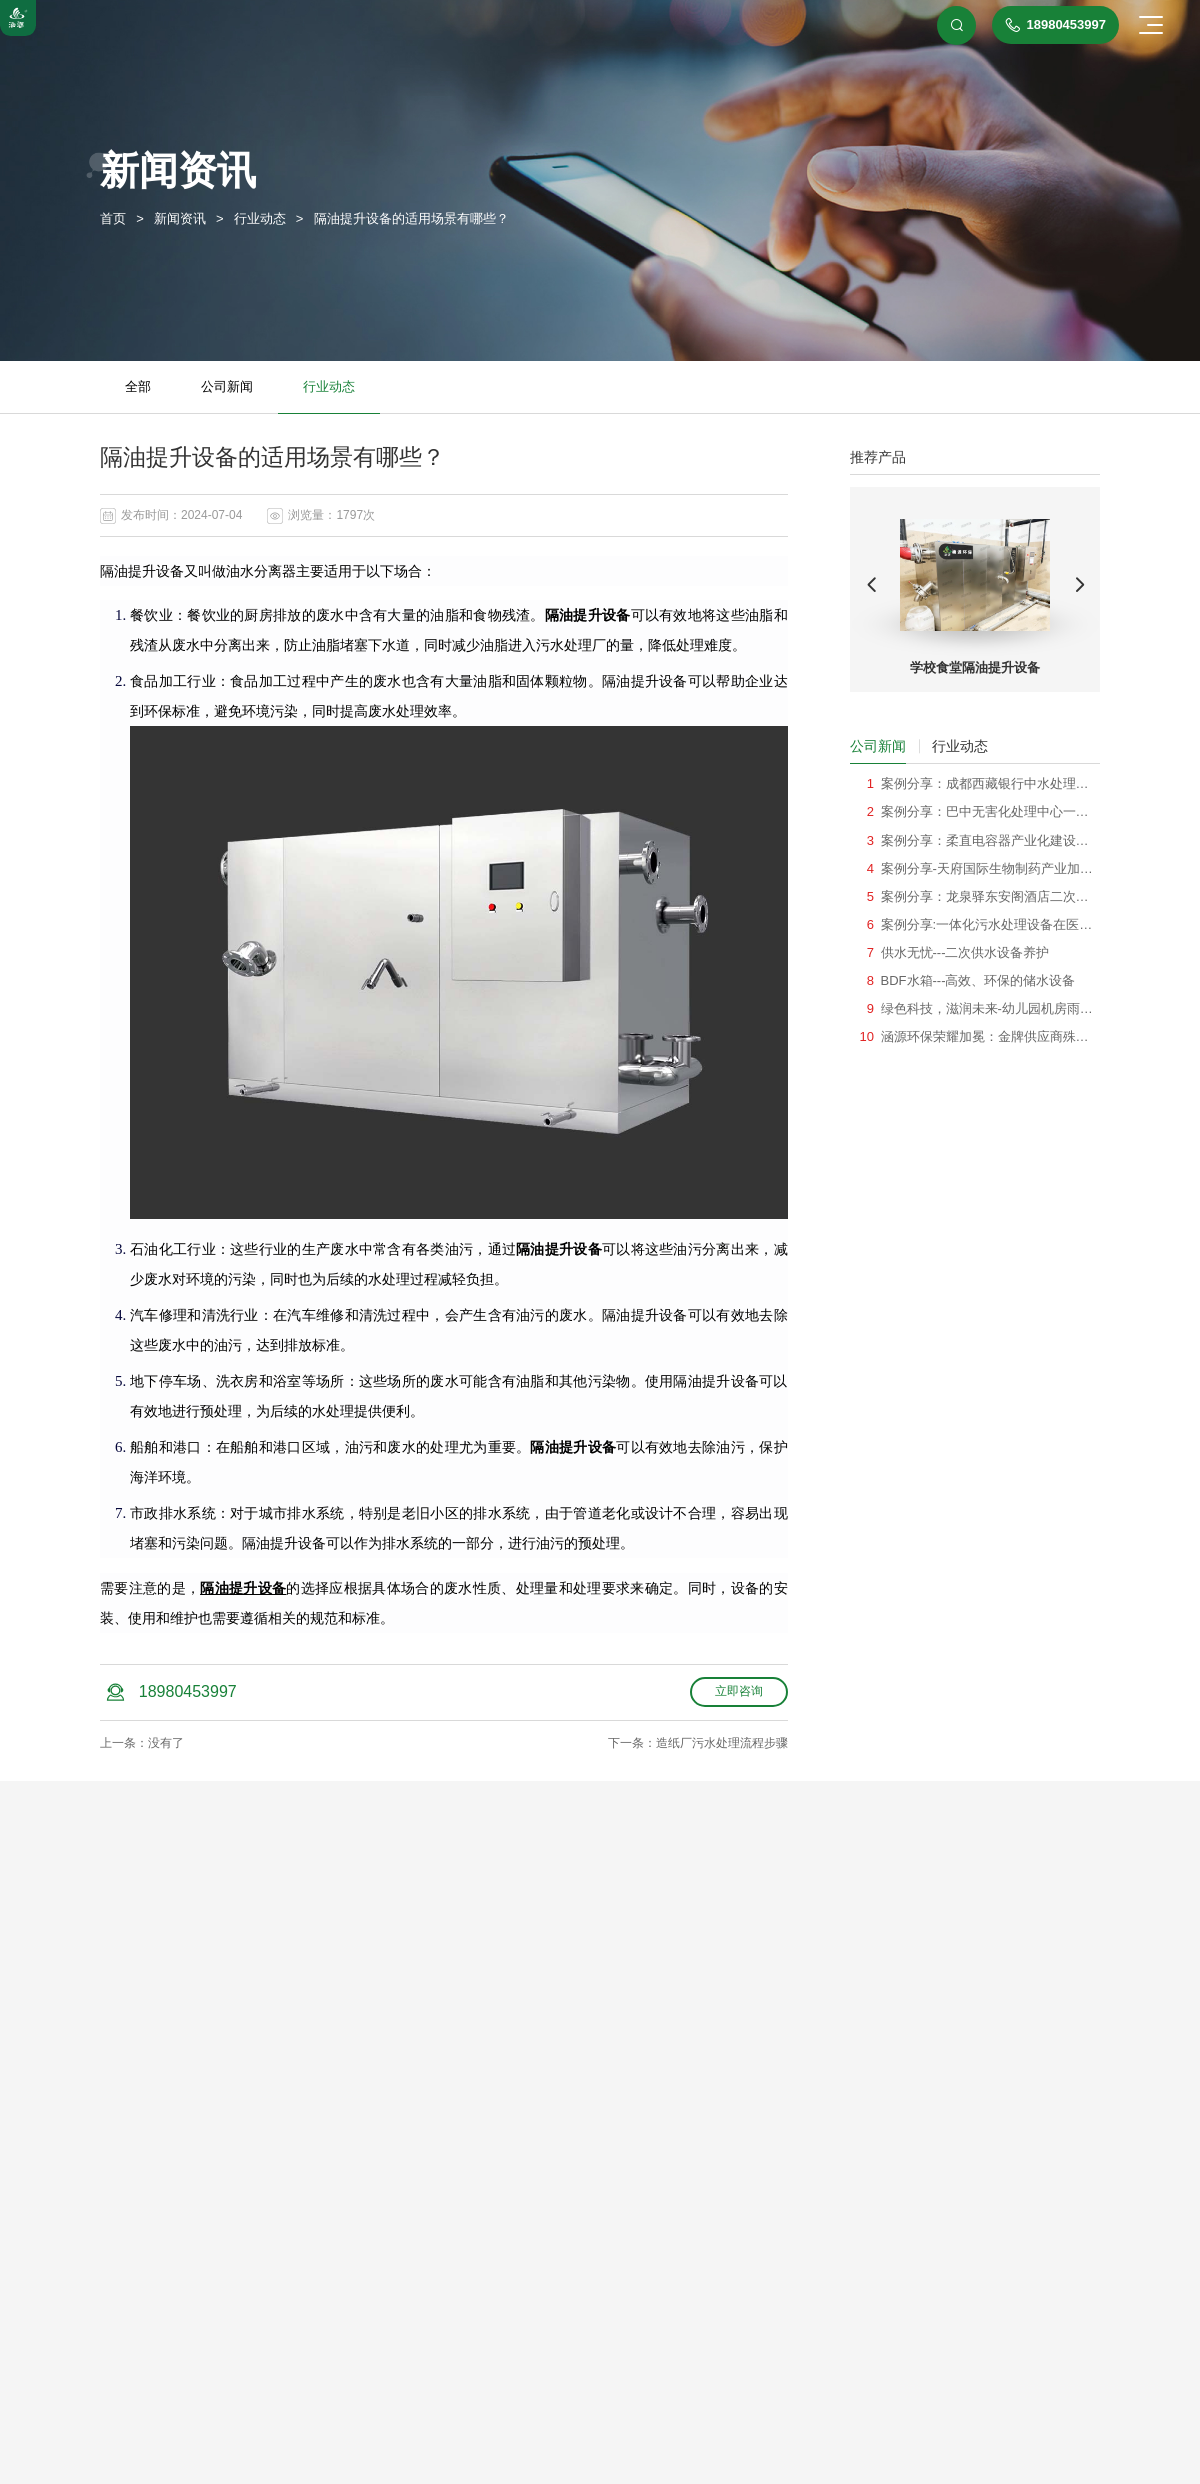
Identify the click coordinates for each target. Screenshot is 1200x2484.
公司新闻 (227, 386)
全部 (138, 386)
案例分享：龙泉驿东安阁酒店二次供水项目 (985, 897)
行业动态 (329, 386)
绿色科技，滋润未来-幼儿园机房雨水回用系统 (987, 1009)
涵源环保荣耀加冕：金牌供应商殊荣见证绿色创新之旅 (985, 1037)
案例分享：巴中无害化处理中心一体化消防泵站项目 (985, 812)
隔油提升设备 (243, 1588)
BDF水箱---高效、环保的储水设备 (978, 980)
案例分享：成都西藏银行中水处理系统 (985, 784)
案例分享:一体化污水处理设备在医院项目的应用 (987, 925)
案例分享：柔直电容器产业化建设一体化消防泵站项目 (985, 841)
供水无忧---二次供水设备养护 (965, 952)
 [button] (1079, 585)
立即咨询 (739, 1691)
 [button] (872, 585)
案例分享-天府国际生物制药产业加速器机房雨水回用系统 (987, 869)
